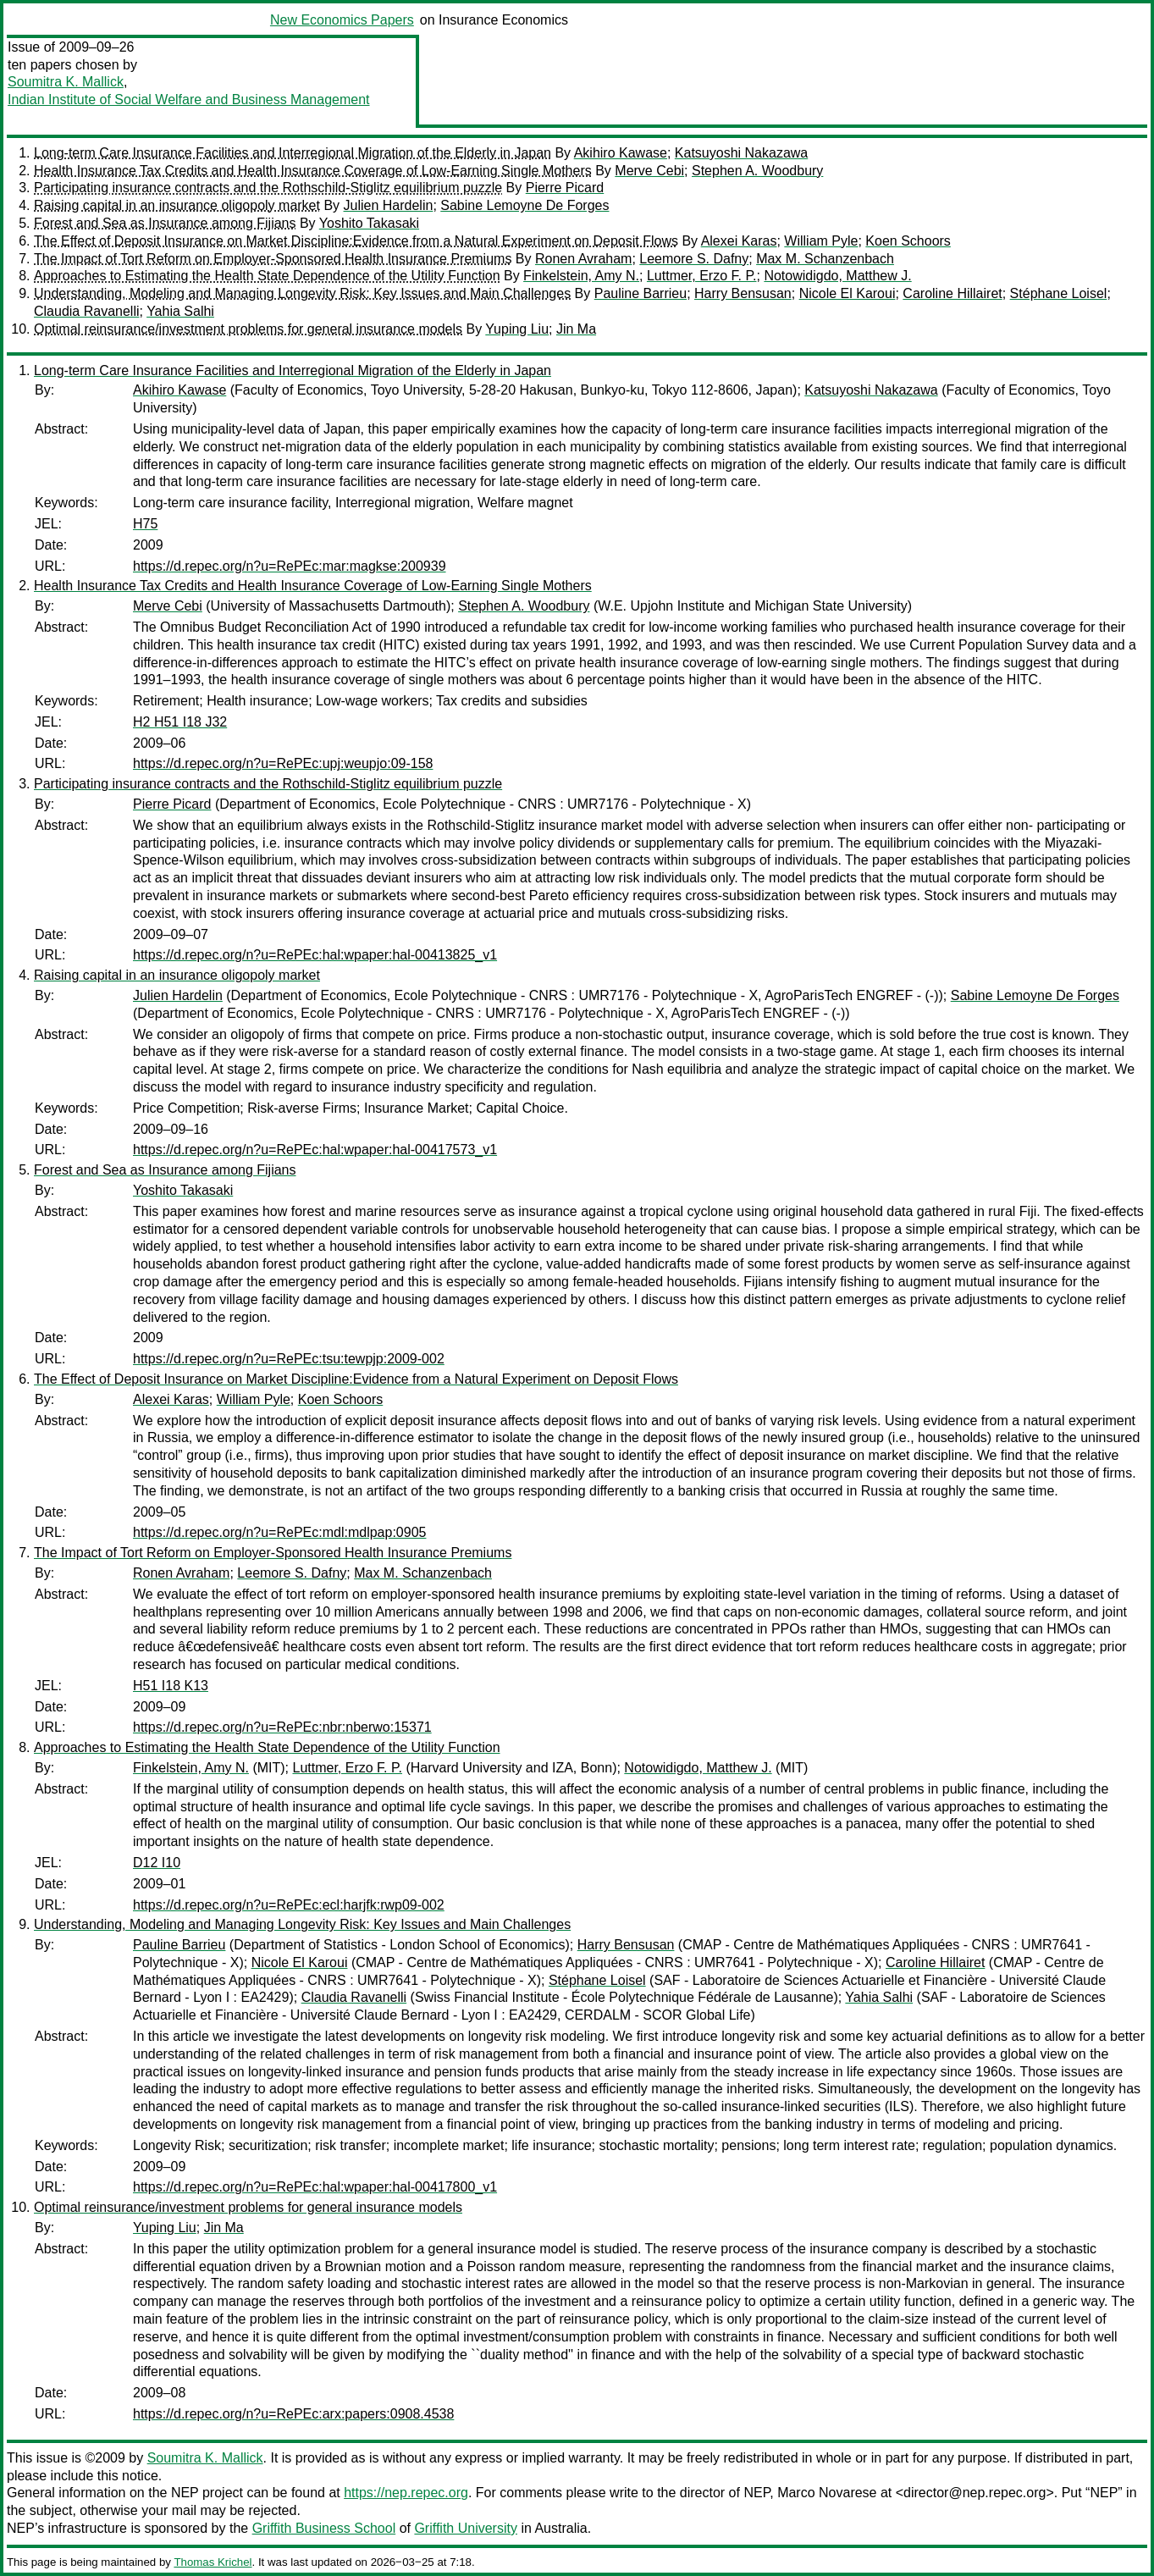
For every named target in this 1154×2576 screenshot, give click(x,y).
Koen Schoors (908, 241)
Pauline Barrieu (640, 293)
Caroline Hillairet (952, 293)
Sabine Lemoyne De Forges (524, 205)
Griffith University (465, 2528)
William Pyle (821, 241)
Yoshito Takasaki (369, 223)
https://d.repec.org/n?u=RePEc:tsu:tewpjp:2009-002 (288, 1359)
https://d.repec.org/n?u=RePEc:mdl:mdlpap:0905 (279, 1532)
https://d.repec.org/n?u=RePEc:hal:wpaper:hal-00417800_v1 (315, 2187)
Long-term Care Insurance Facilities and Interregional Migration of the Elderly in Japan (292, 153)
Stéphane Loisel (1058, 293)
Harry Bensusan (743, 293)
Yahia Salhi (180, 311)
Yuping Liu (517, 329)
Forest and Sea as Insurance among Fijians (165, 223)
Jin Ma (576, 329)
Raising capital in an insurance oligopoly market (177, 205)
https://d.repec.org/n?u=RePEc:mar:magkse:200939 (289, 566)
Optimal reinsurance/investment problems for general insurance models (248, 329)
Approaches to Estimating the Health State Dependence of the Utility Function (267, 275)
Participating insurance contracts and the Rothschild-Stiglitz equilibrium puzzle (268, 187)
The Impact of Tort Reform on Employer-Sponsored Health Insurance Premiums (272, 259)
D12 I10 (156, 1862)
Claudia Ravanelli (87, 311)
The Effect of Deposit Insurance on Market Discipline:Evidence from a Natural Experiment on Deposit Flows (356, 241)
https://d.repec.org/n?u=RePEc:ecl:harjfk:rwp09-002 (288, 1905)
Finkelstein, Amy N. (581, 275)
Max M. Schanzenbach (825, 259)
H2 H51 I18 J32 (180, 722)
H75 (145, 524)
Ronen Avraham (583, 259)
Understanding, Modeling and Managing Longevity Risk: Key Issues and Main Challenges (302, 293)
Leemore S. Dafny (693, 259)
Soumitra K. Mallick (66, 82)
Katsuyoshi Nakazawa (741, 153)
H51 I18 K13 (170, 1685)
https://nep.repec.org (406, 2492)
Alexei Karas (739, 241)
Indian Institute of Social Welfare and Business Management (189, 99)
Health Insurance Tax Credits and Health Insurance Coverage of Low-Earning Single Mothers (313, 170)
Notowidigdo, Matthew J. (837, 275)
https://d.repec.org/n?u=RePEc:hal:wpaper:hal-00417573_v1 (315, 1149)
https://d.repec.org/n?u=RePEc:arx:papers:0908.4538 (293, 2414)
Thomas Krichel (212, 2562)
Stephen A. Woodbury (757, 170)
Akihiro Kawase (620, 153)
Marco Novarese (826, 2492)
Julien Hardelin (388, 205)
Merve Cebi (649, 170)
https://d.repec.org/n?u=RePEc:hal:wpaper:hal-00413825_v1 (315, 955)
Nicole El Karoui (847, 293)
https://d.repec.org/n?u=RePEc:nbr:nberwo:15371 (282, 1727)
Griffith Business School (324, 2528)
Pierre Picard (565, 187)
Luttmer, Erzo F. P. (702, 275)
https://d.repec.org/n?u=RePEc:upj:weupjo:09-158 (283, 763)
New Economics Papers (342, 20)
